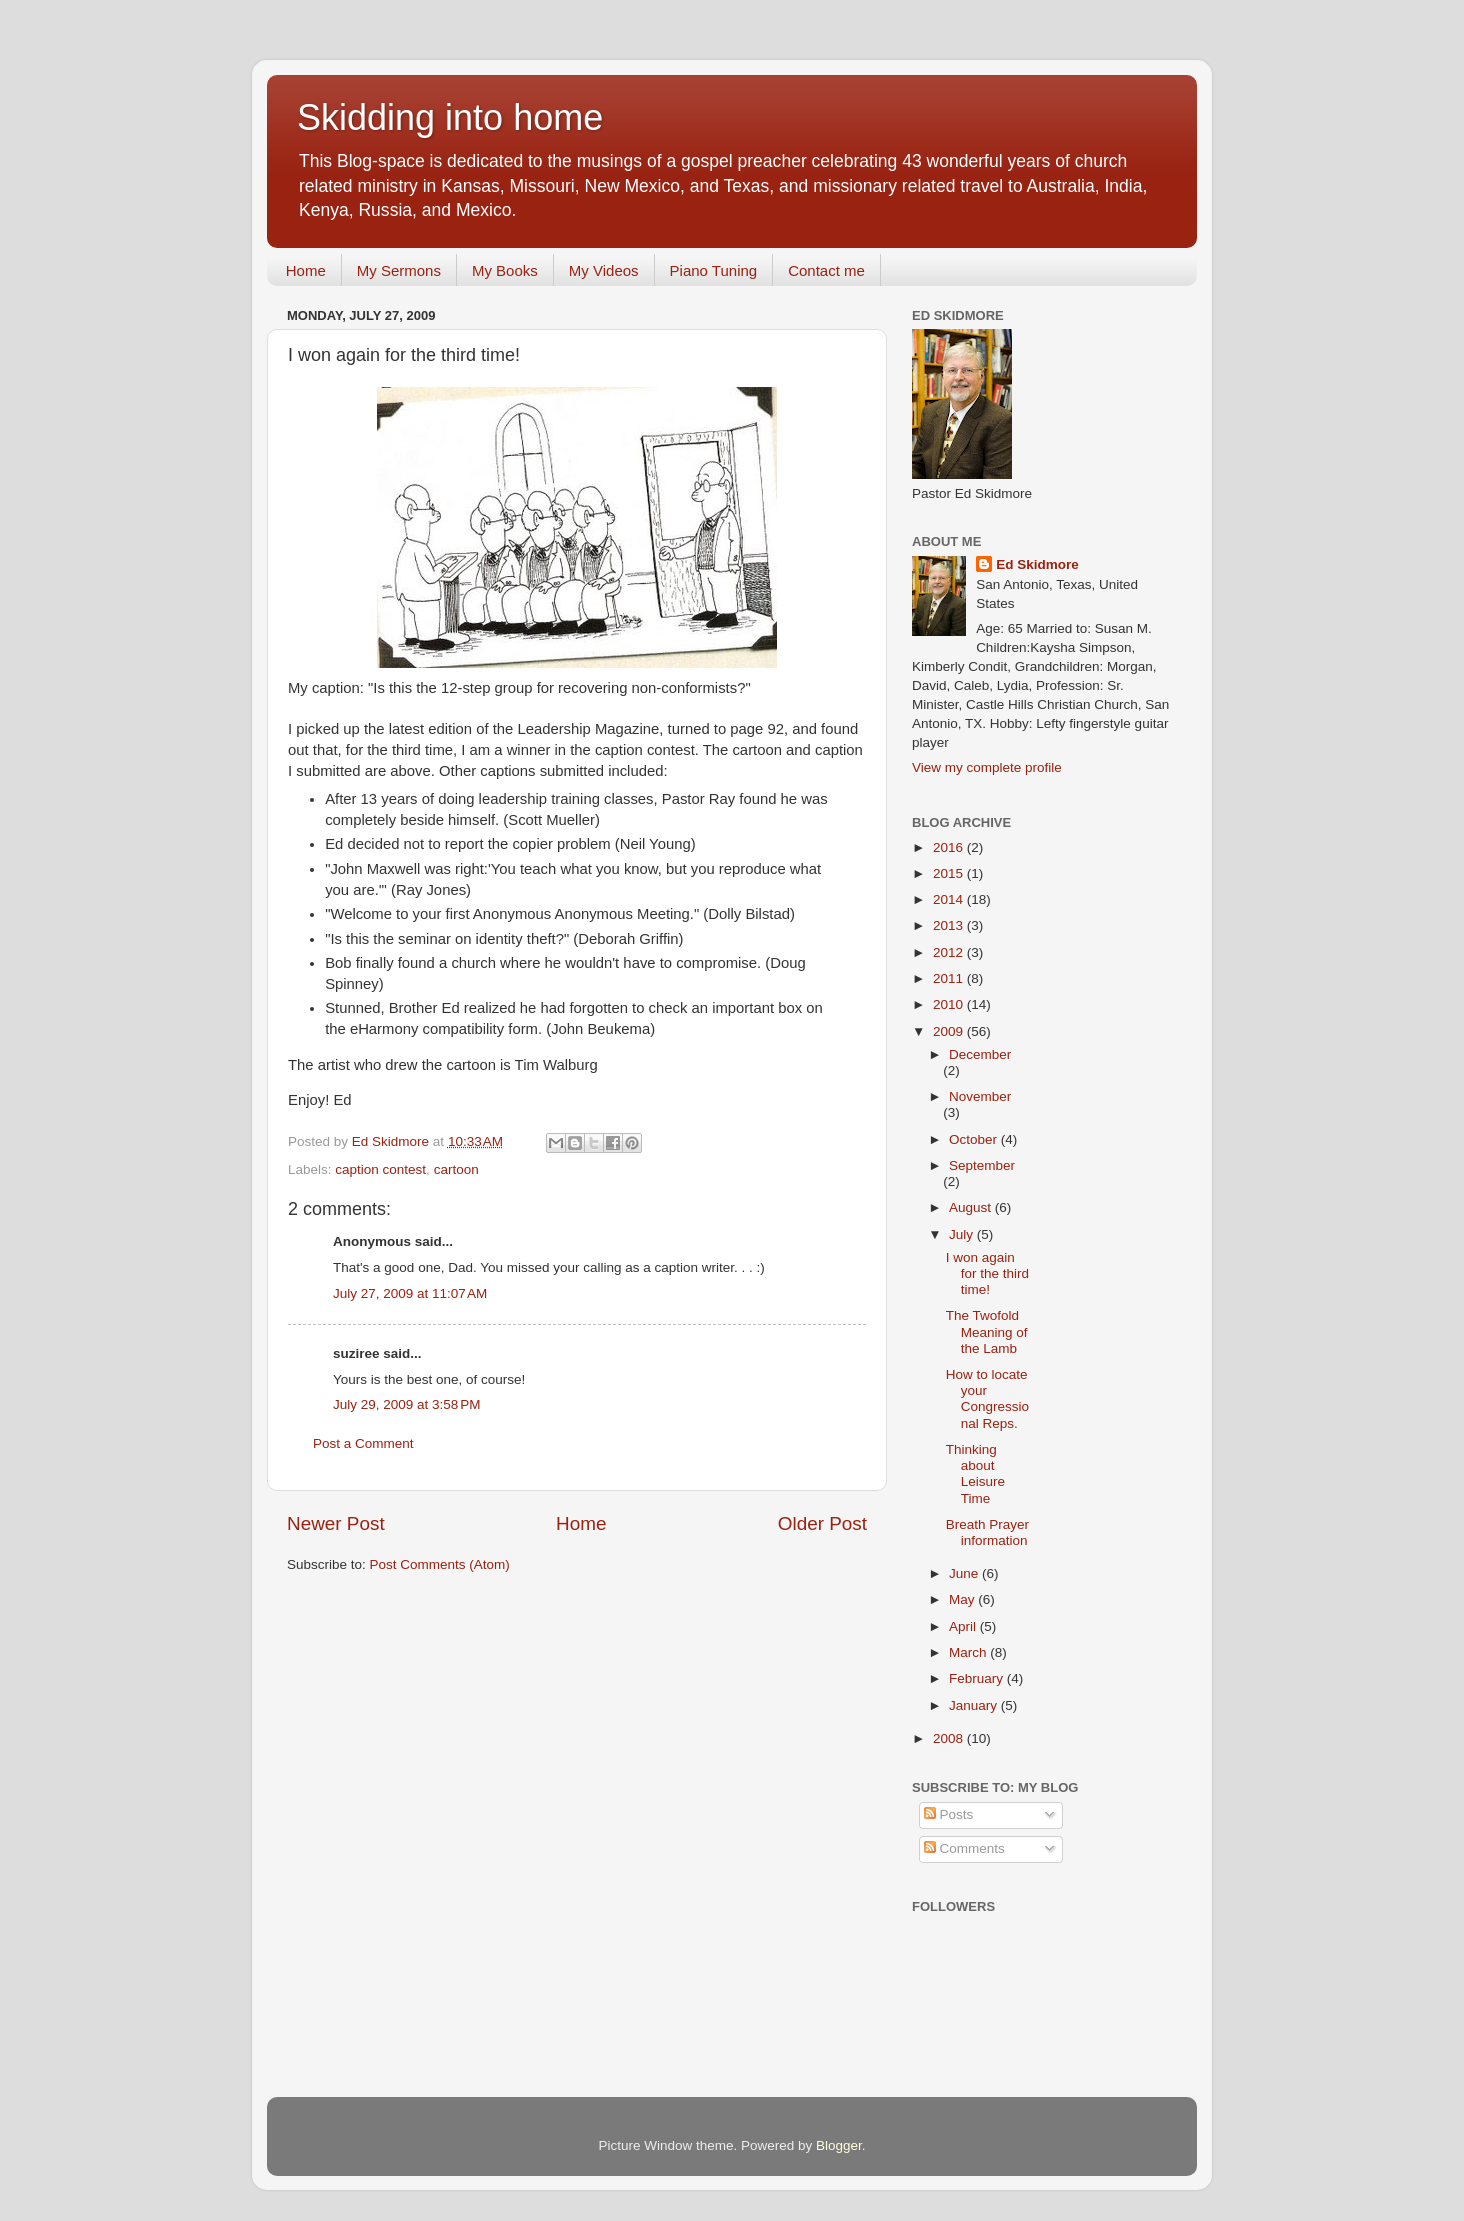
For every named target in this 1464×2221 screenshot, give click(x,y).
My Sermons (399, 270)
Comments (964, 1848)
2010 (950, 1004)
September (982, 1165)
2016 (950, 847)
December (980, 1054)
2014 (950, 899)
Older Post (822, 1523)
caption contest (380, 1169)
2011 (950, 978)
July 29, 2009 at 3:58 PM (406, 1404)
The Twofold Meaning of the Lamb (987, 1331)
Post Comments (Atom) (440, 1564)
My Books (505, 270)
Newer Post (336, 1523)
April (964, 1626)
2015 (950, 873)
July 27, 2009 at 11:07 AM (410, 1293)
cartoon (456, 1169)
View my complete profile (987, 767)
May (963, 1599)
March (969, 1652)
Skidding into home (450, 117)
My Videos (604, 270)
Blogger (839, 2145)
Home (306, 270)
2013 (950, 925)
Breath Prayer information (987, 1532)
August (972, 1207)
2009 (950, 1031)
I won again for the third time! (987, 1273)
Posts (949, 1814)
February (978, 1678)
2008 (950, 1738)
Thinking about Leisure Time (975, 1474)
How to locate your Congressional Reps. (987, 1399)
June (965, 1573)
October (975, 1139)
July (963, 1234)
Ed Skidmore (1037, 564)
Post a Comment (363, 1443)
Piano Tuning (714, 270)
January (975, 1705)
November (980, 1096)
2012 (950, 952)
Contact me (826, 270)
